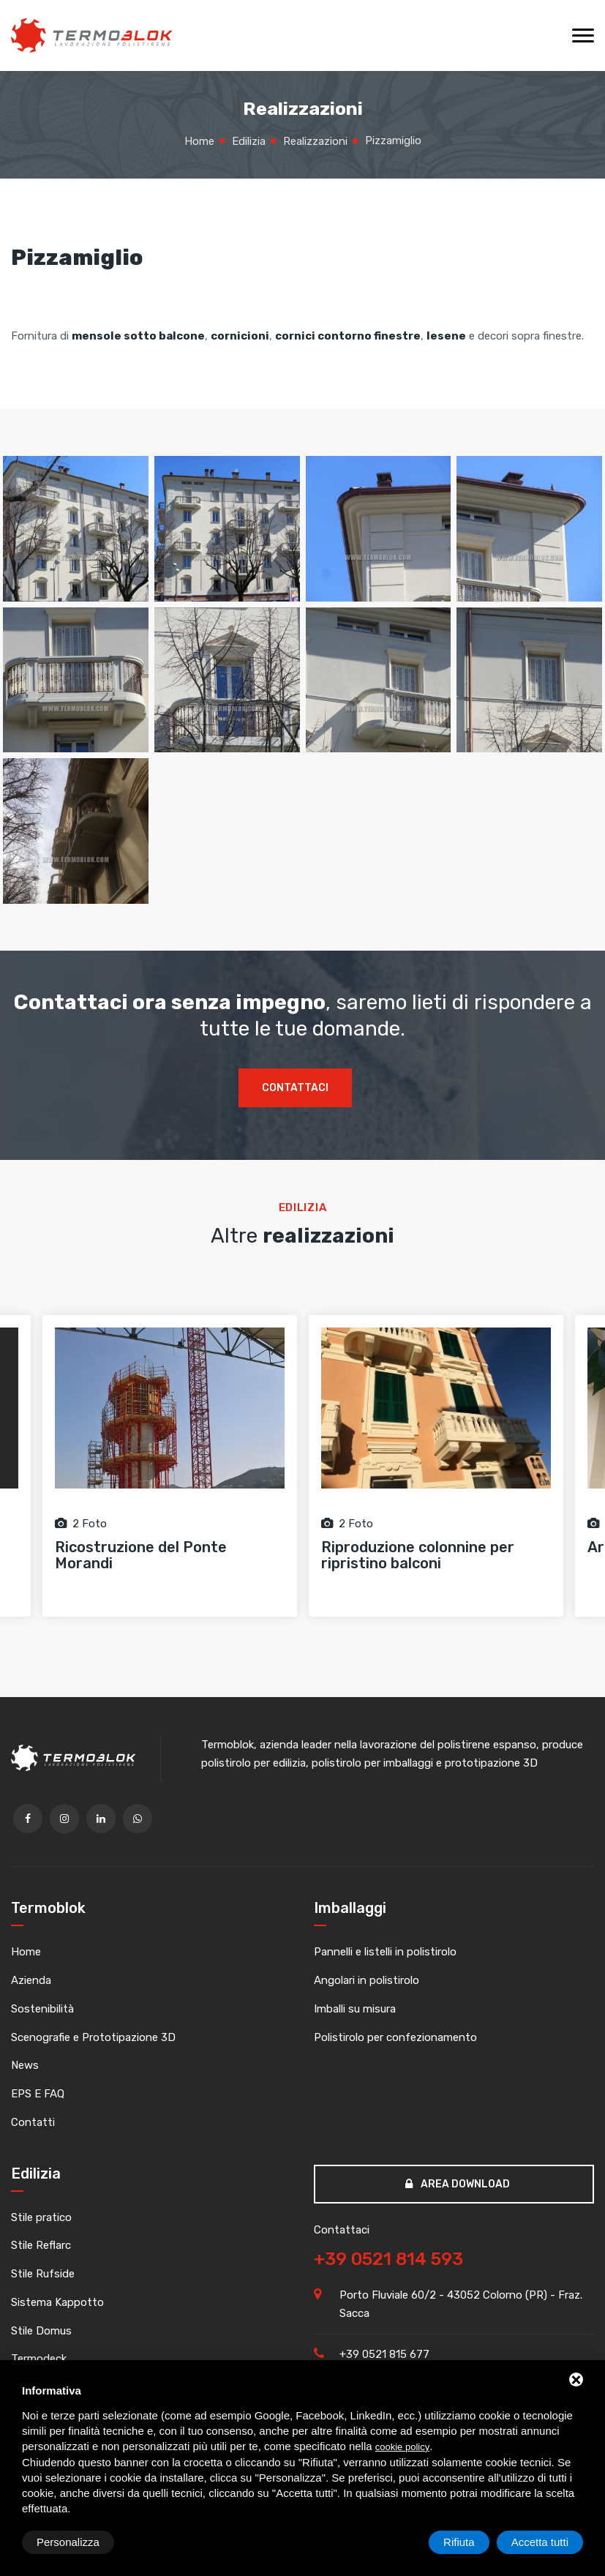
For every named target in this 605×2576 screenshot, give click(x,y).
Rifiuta (459, 2542)
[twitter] (64, 1818)
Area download (457, 2184)
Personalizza (68, 2542)
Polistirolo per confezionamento (395, 2037)
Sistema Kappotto (57, 2302)
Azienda (31, 1980)
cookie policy (402, 2446)
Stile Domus (41, 2330)
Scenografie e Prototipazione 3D (93, 2037)
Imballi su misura (355, 2008)
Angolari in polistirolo (366, 1980)
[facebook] (27, 1818)
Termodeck (39, 2358)
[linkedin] (101, 1818)
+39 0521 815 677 (384, 2354)
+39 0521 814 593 (388, 2259)
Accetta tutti (539, 2542)
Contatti (33, 2122)
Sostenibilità (42, 2008)
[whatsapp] (137, 1818)
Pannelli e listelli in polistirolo (385, 1951)
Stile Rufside (43, 2273)
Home (26, 1951)
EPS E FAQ (37, 2093)
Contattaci (295, 1088)
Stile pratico (41, 2217)
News (25, 2065)
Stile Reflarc (41, 2245)
